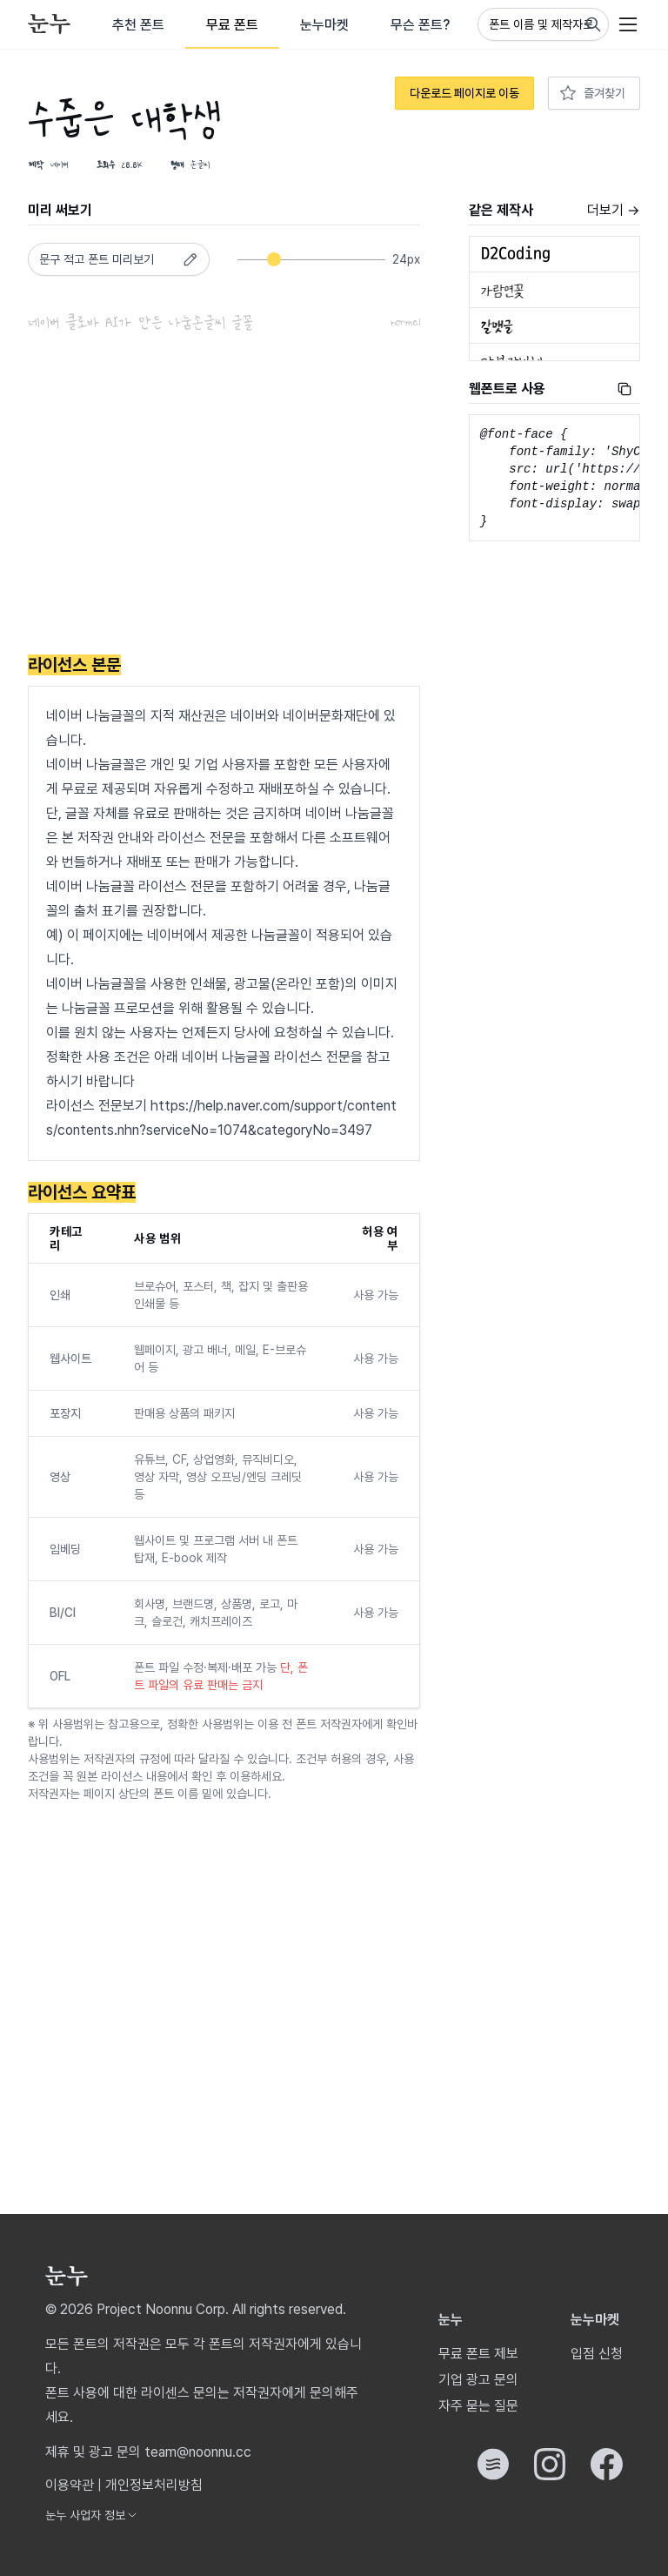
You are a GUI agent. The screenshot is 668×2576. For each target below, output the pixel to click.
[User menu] (628, 24)
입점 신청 (597, 2353)
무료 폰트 (232, 25)
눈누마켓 (324, 25)
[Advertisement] (224, 496)
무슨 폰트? (420, 25)
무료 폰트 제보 (478, 2353)
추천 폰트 (138, 25)
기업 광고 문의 (478, 2379)
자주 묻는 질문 (478, 2406)
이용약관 (69, 2485)
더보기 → (613, 210)
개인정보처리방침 (154, 2485)
